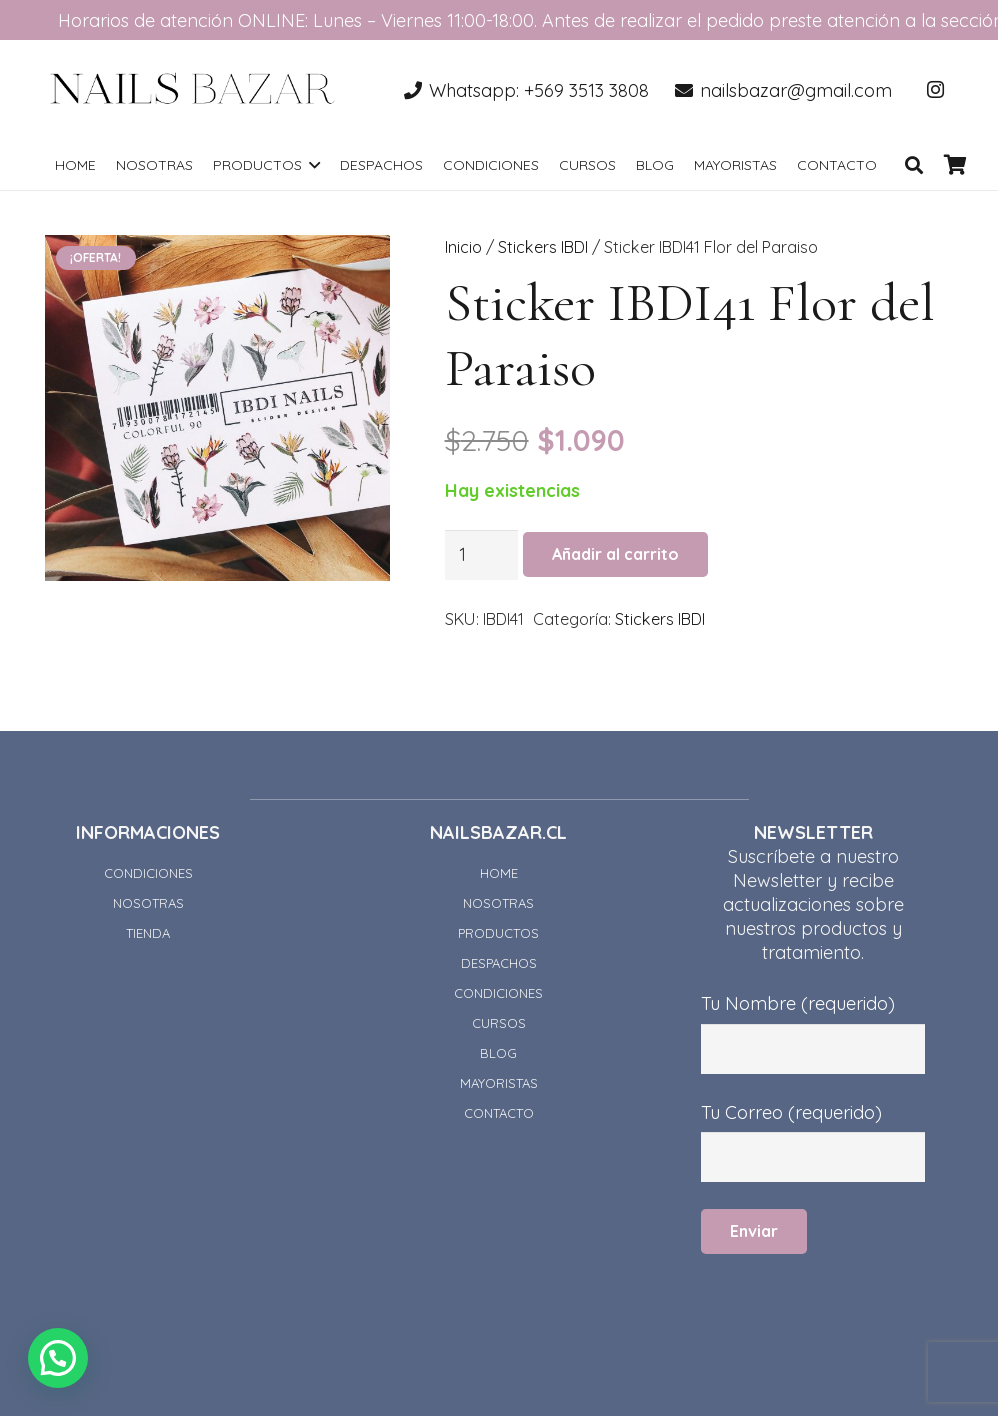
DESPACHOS (499, 963)
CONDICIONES (148, 873)
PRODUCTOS (498, 933)
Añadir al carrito (615, 554)
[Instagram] (935, 90)
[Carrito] (956, 165)
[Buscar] (914, 165)
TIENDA (148, 933)
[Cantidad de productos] (482, 555)
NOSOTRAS (148, 903)
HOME (499, 873)
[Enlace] (192, 90)
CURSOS (499, 1023)
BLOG (498, 1053)
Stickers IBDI (543, 247)
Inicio (463, 247)
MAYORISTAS (499, 1083)
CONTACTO (499, 1113)
